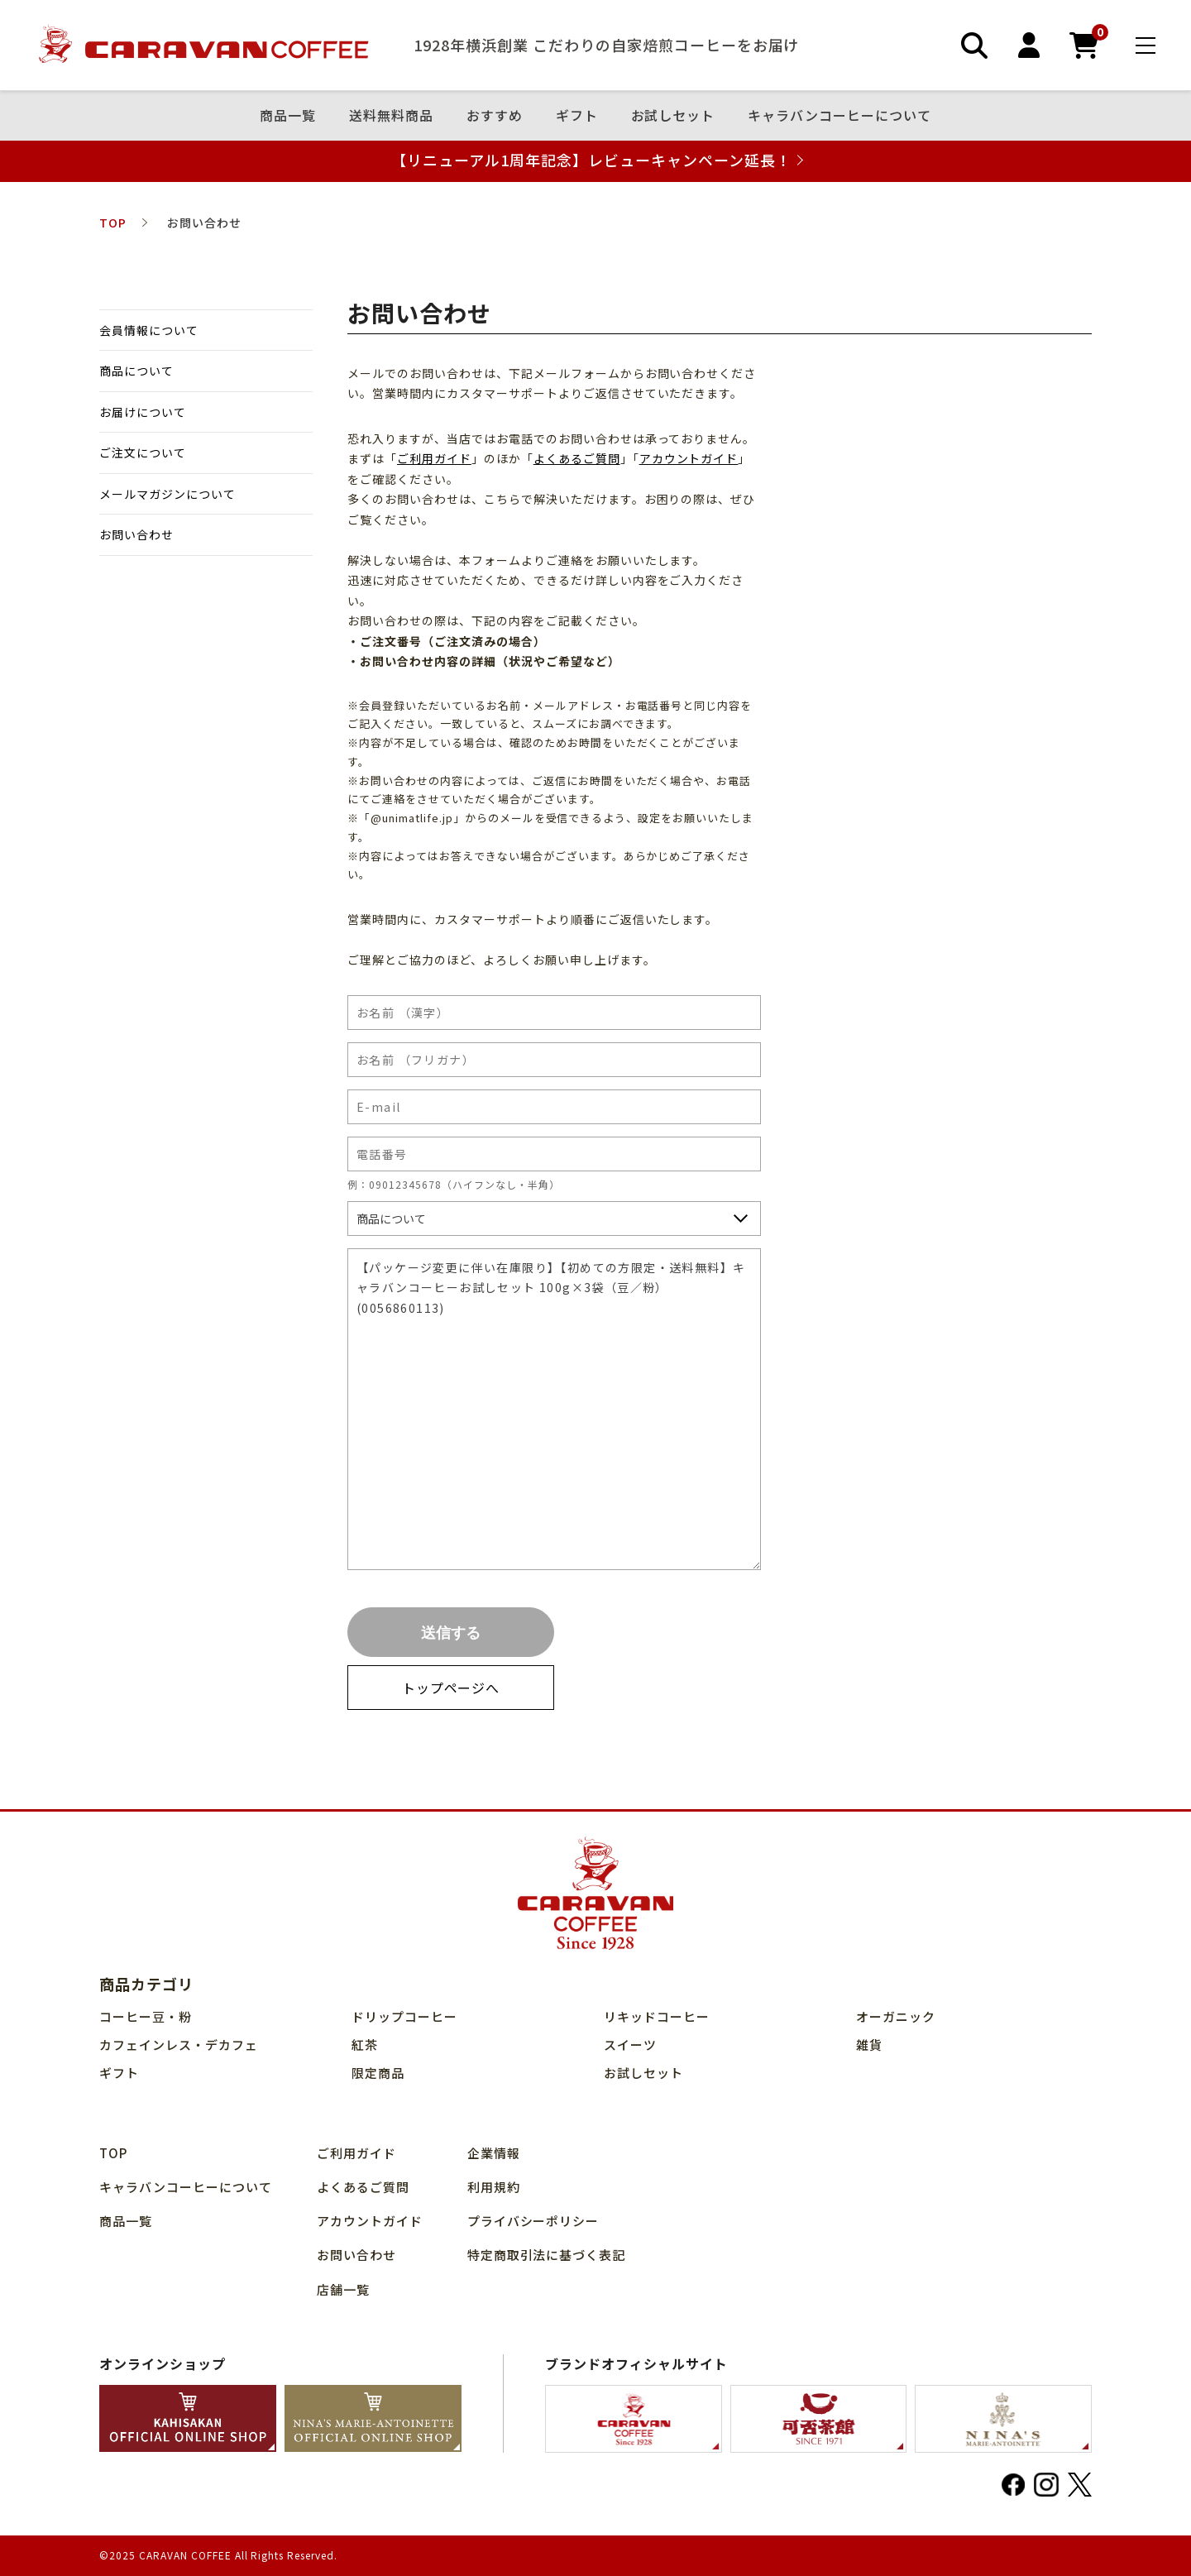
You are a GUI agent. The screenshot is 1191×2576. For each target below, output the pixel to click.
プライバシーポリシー (533, 2220)
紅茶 (365, 2044)
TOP (113, 2153)
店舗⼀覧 (343, 2289)
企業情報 (493, 2153)
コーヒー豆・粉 (145, 2016)
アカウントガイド (689, 458)
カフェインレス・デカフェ (178, 2044)
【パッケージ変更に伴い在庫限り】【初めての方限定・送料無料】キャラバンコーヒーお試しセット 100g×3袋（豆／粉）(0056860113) (554, 1409)
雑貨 (869, 2044)
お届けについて (142, 412)
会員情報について (148, 330)
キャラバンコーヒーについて (839, 116)
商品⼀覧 (288, 116)
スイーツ (630, 2044)
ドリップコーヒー (404, 2016)
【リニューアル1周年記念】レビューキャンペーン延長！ (591, 160)
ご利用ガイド (434, 458)
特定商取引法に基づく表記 (546, 2254)
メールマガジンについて (167, 494)
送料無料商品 (391, 116)
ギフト (577, 116)
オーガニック (895, 2016)
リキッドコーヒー (657, 2016)
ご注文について (142, 452)
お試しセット (673, 116)
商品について (136, 370)
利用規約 (493, 2186)
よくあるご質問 (576, 458)
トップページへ (451, 1687)
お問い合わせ (136, 534)
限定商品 (378, 2072)
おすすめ (494, 116)
